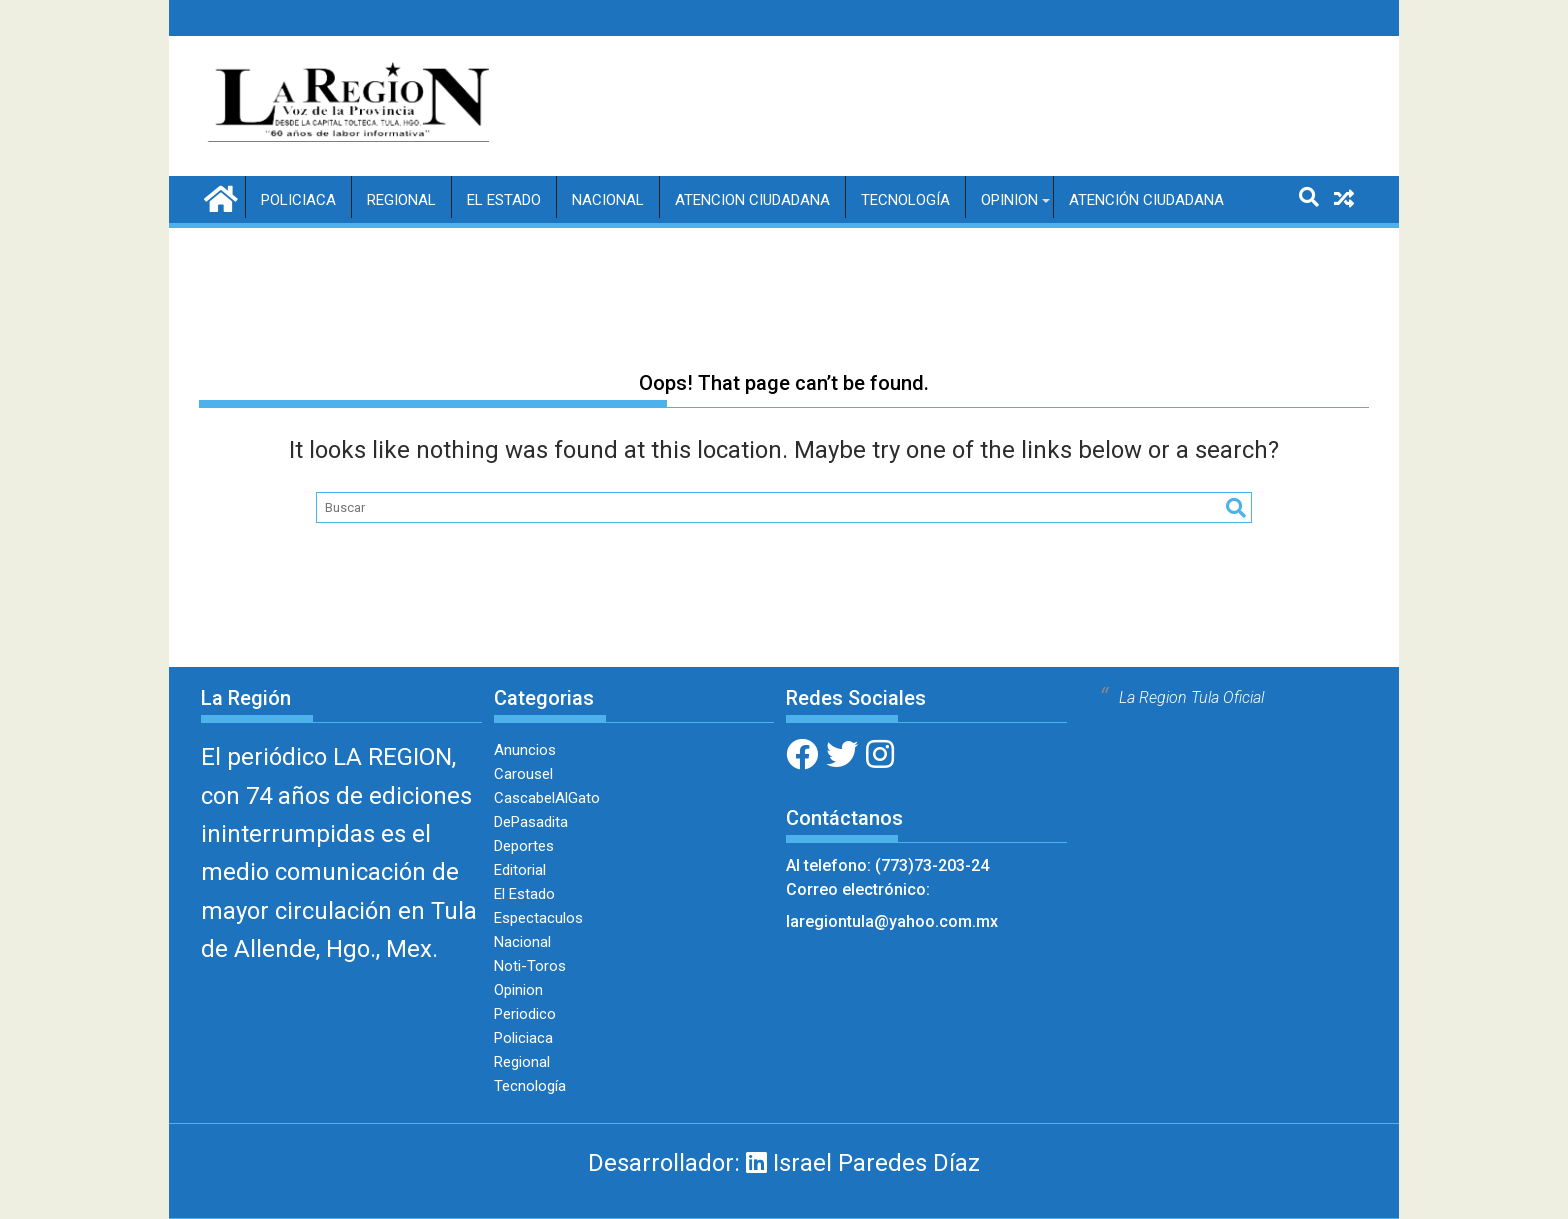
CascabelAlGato (547, 798)
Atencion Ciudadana (752, 200)
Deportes (524, 846)
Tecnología (905, 200)
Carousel (523, 774)
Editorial (520, 870)
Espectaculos (538, 918)
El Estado (504, 200)
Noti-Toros (530, 966)
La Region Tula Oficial (1191, 697)
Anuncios (525, 750)
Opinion (1009, 200)
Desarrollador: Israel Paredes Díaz (784, 1163)
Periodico (525, 1014)
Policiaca (298, 200)
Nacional (608, 200)
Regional (401, 200)
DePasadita (531, 822)
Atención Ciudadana (1146, 200)
